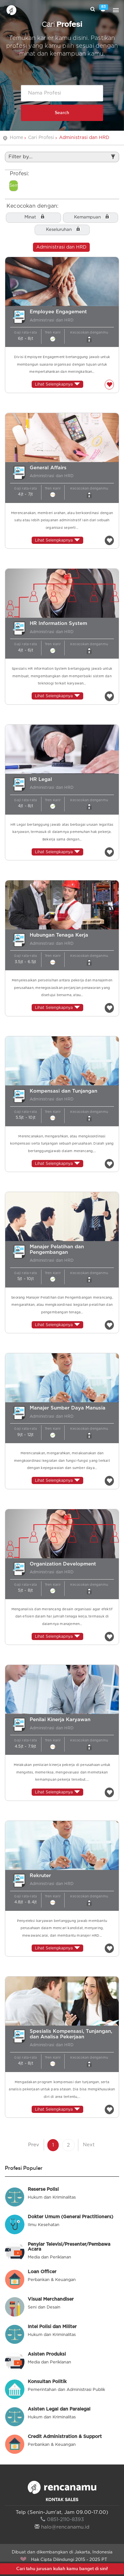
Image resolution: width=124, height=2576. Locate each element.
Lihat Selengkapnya (57, 384)
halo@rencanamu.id (62, 2527)
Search (62, 112)
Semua (13, 185)
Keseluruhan (59, 230)
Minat (30, 217)
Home (16, 137)
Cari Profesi (41, 137)
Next (89, 2144)
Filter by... (62, 157)
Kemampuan (87, 217)
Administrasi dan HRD (61, 247)
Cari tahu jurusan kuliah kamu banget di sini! (62, 2568)
